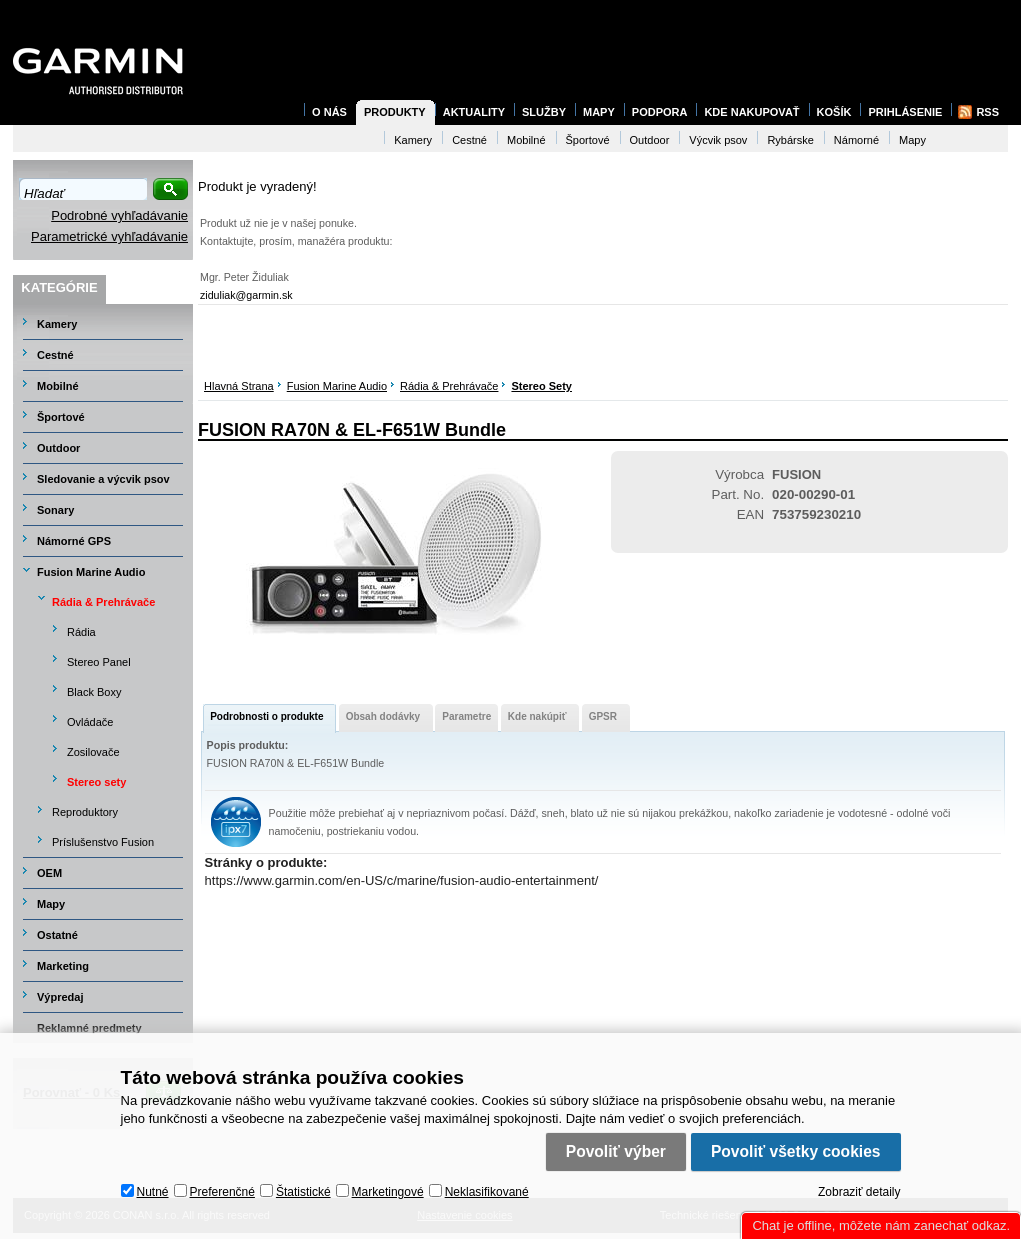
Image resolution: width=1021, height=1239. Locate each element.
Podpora (660, 112)
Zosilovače (93, 752)
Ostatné (57, 935)
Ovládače (90, 722)
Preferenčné (222, 1192)
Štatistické (303, 1192)
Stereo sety (541, 386)
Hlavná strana (239, 386)
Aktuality (474, 112)
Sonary (55, 510)
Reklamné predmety (89, 1028)
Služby (544, 112)
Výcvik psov (718, 140)
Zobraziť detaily (859, 1192)
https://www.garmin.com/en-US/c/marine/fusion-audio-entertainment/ (402, 880)
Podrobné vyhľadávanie (119, 215)
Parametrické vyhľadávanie (109, 236)
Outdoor (58, 448)
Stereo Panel (99, 662)
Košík (834, 112)
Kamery (57, 324)
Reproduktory (85, 812)
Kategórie (59, 287)
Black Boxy (94, 692)
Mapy (51, 904)
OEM (49, 873)
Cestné (55, 355)
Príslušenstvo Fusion (103, 842)
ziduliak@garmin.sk (246, 295)
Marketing (63, 966)
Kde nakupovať (751, 112)
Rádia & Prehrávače (449, 386)
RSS (987, 112)
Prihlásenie (905, 112)
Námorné (856, 140)
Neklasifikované (487, 1192)
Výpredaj (60, 997)
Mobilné (58, 386)
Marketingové (388, 1192)
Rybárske (790, 140)
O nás (329, 112)
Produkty (395, 112)
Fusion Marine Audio (337, 386)
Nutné (153, 1192)
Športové (61, 417)
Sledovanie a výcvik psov (103, 479)
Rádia (81, 632)
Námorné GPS (74, 541)
